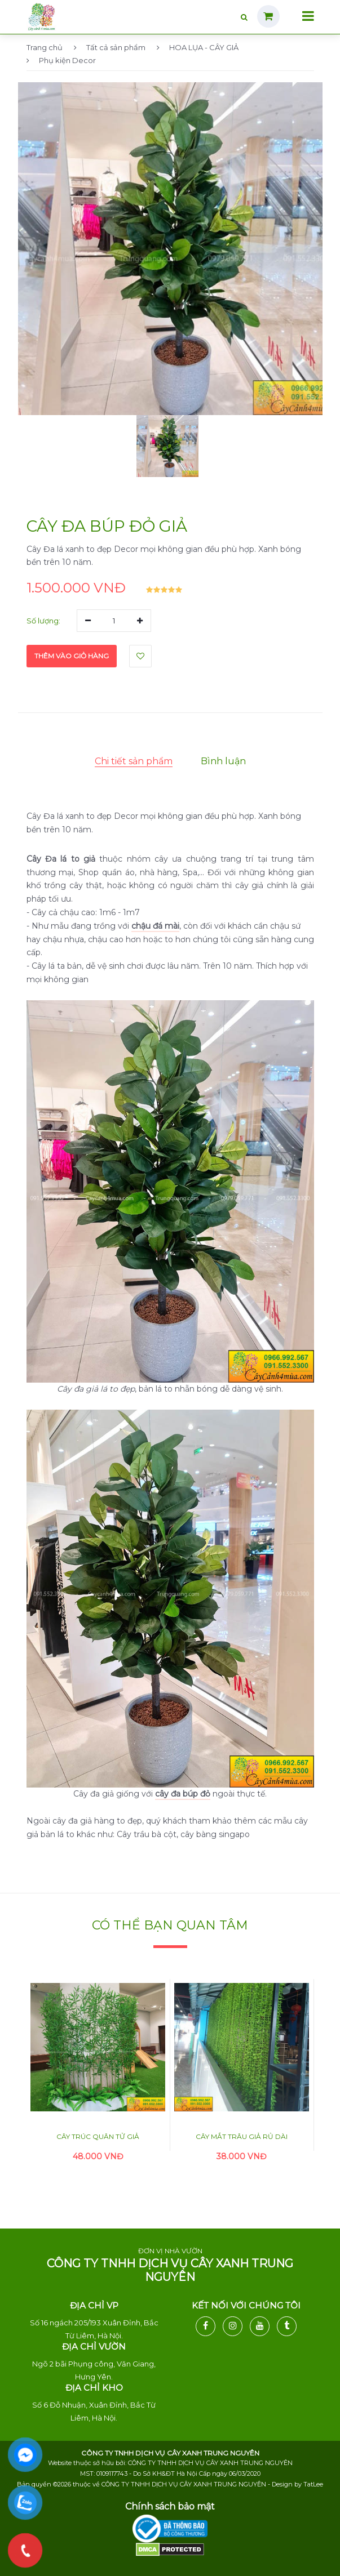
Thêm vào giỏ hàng (71, 656)
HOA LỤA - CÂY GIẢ (198, 47)
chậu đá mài (155, 926)
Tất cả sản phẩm (109, 47)
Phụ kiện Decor (61, 60)
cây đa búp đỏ (182, 1794)
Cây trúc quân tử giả (97, 2136)
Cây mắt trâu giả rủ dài (242, 2136)
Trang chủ (45, 47)
